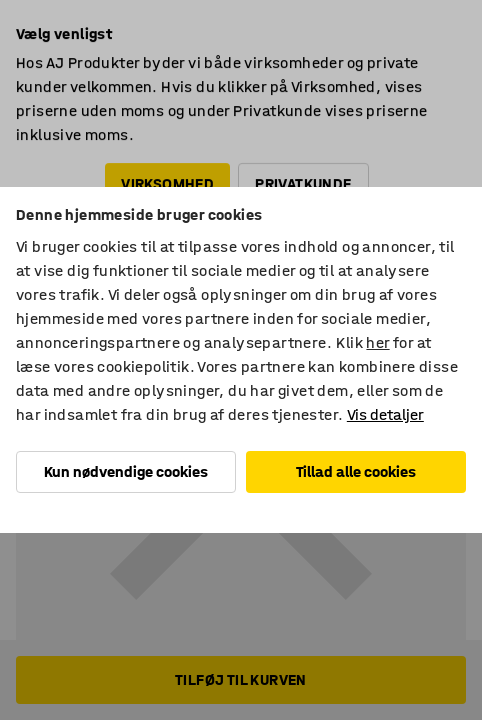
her (377, 342)
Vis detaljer (385, 414)
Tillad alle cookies (356, 471)
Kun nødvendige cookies (126, 471)
